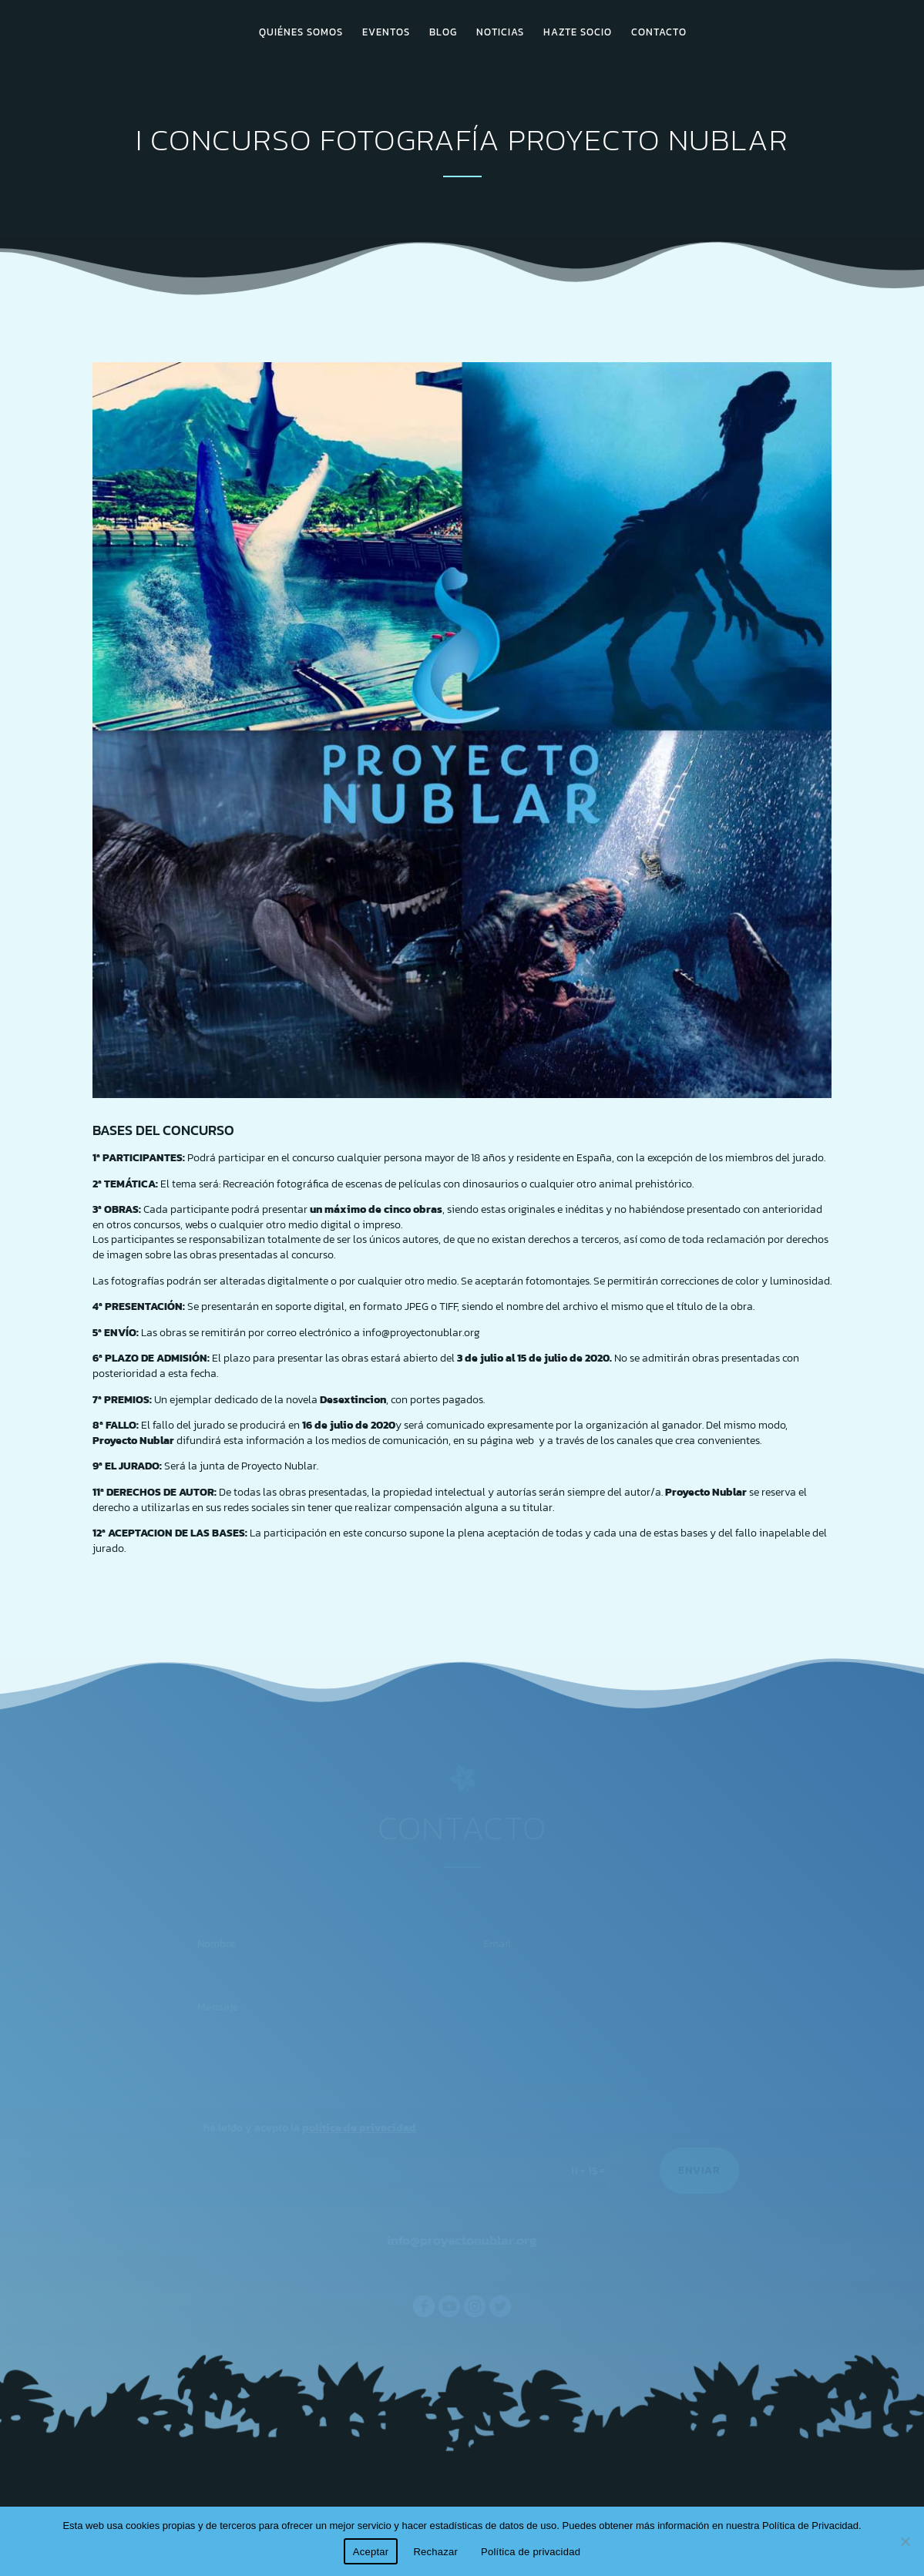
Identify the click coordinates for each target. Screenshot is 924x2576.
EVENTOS (386, 33)
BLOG (443, 33)
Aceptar (371, 2552)
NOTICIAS (500, 33)
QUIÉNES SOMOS (301, 33)
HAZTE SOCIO (577, 33)
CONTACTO (659, 33)
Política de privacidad (530, 2552)
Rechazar (435, 2552)
